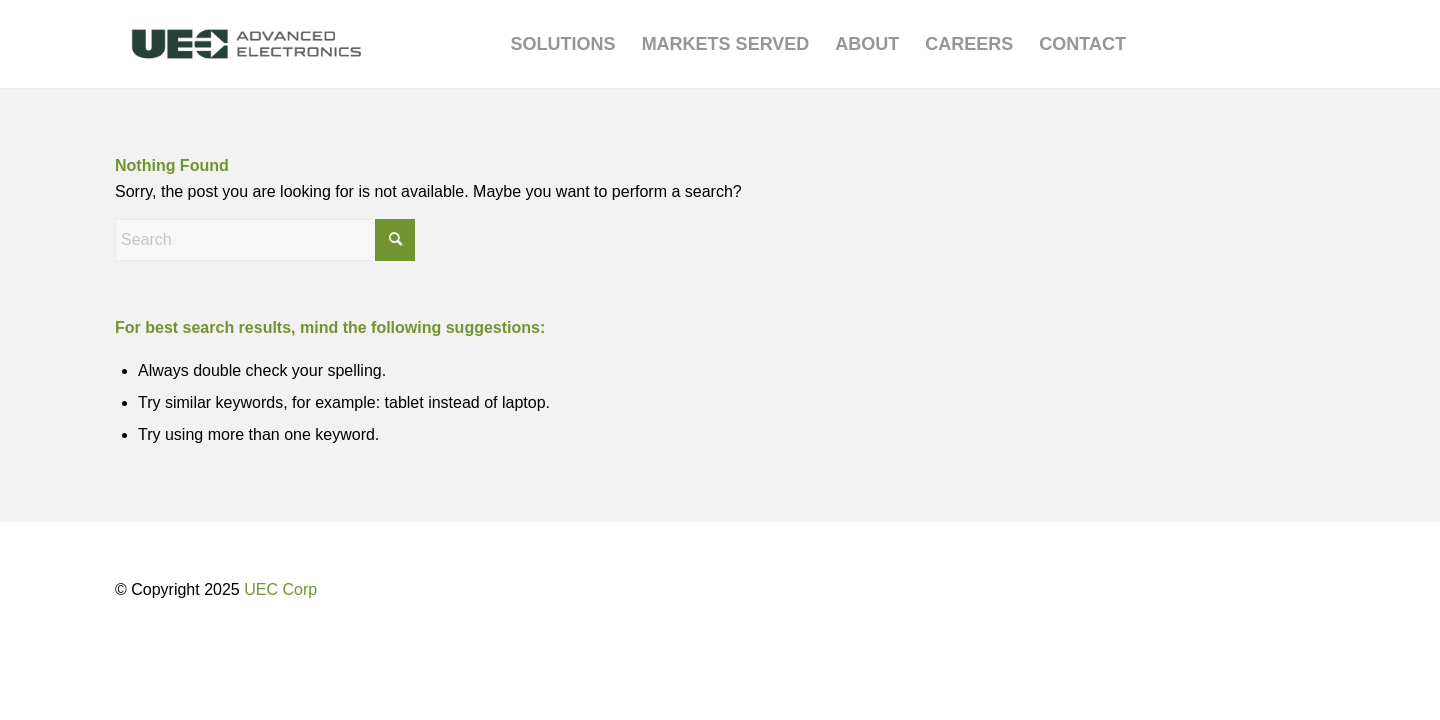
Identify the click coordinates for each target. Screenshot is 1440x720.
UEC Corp (280, 589)
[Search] (265, 240)
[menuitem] (563, 44)
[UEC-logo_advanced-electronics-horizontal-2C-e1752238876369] (246, 44)
